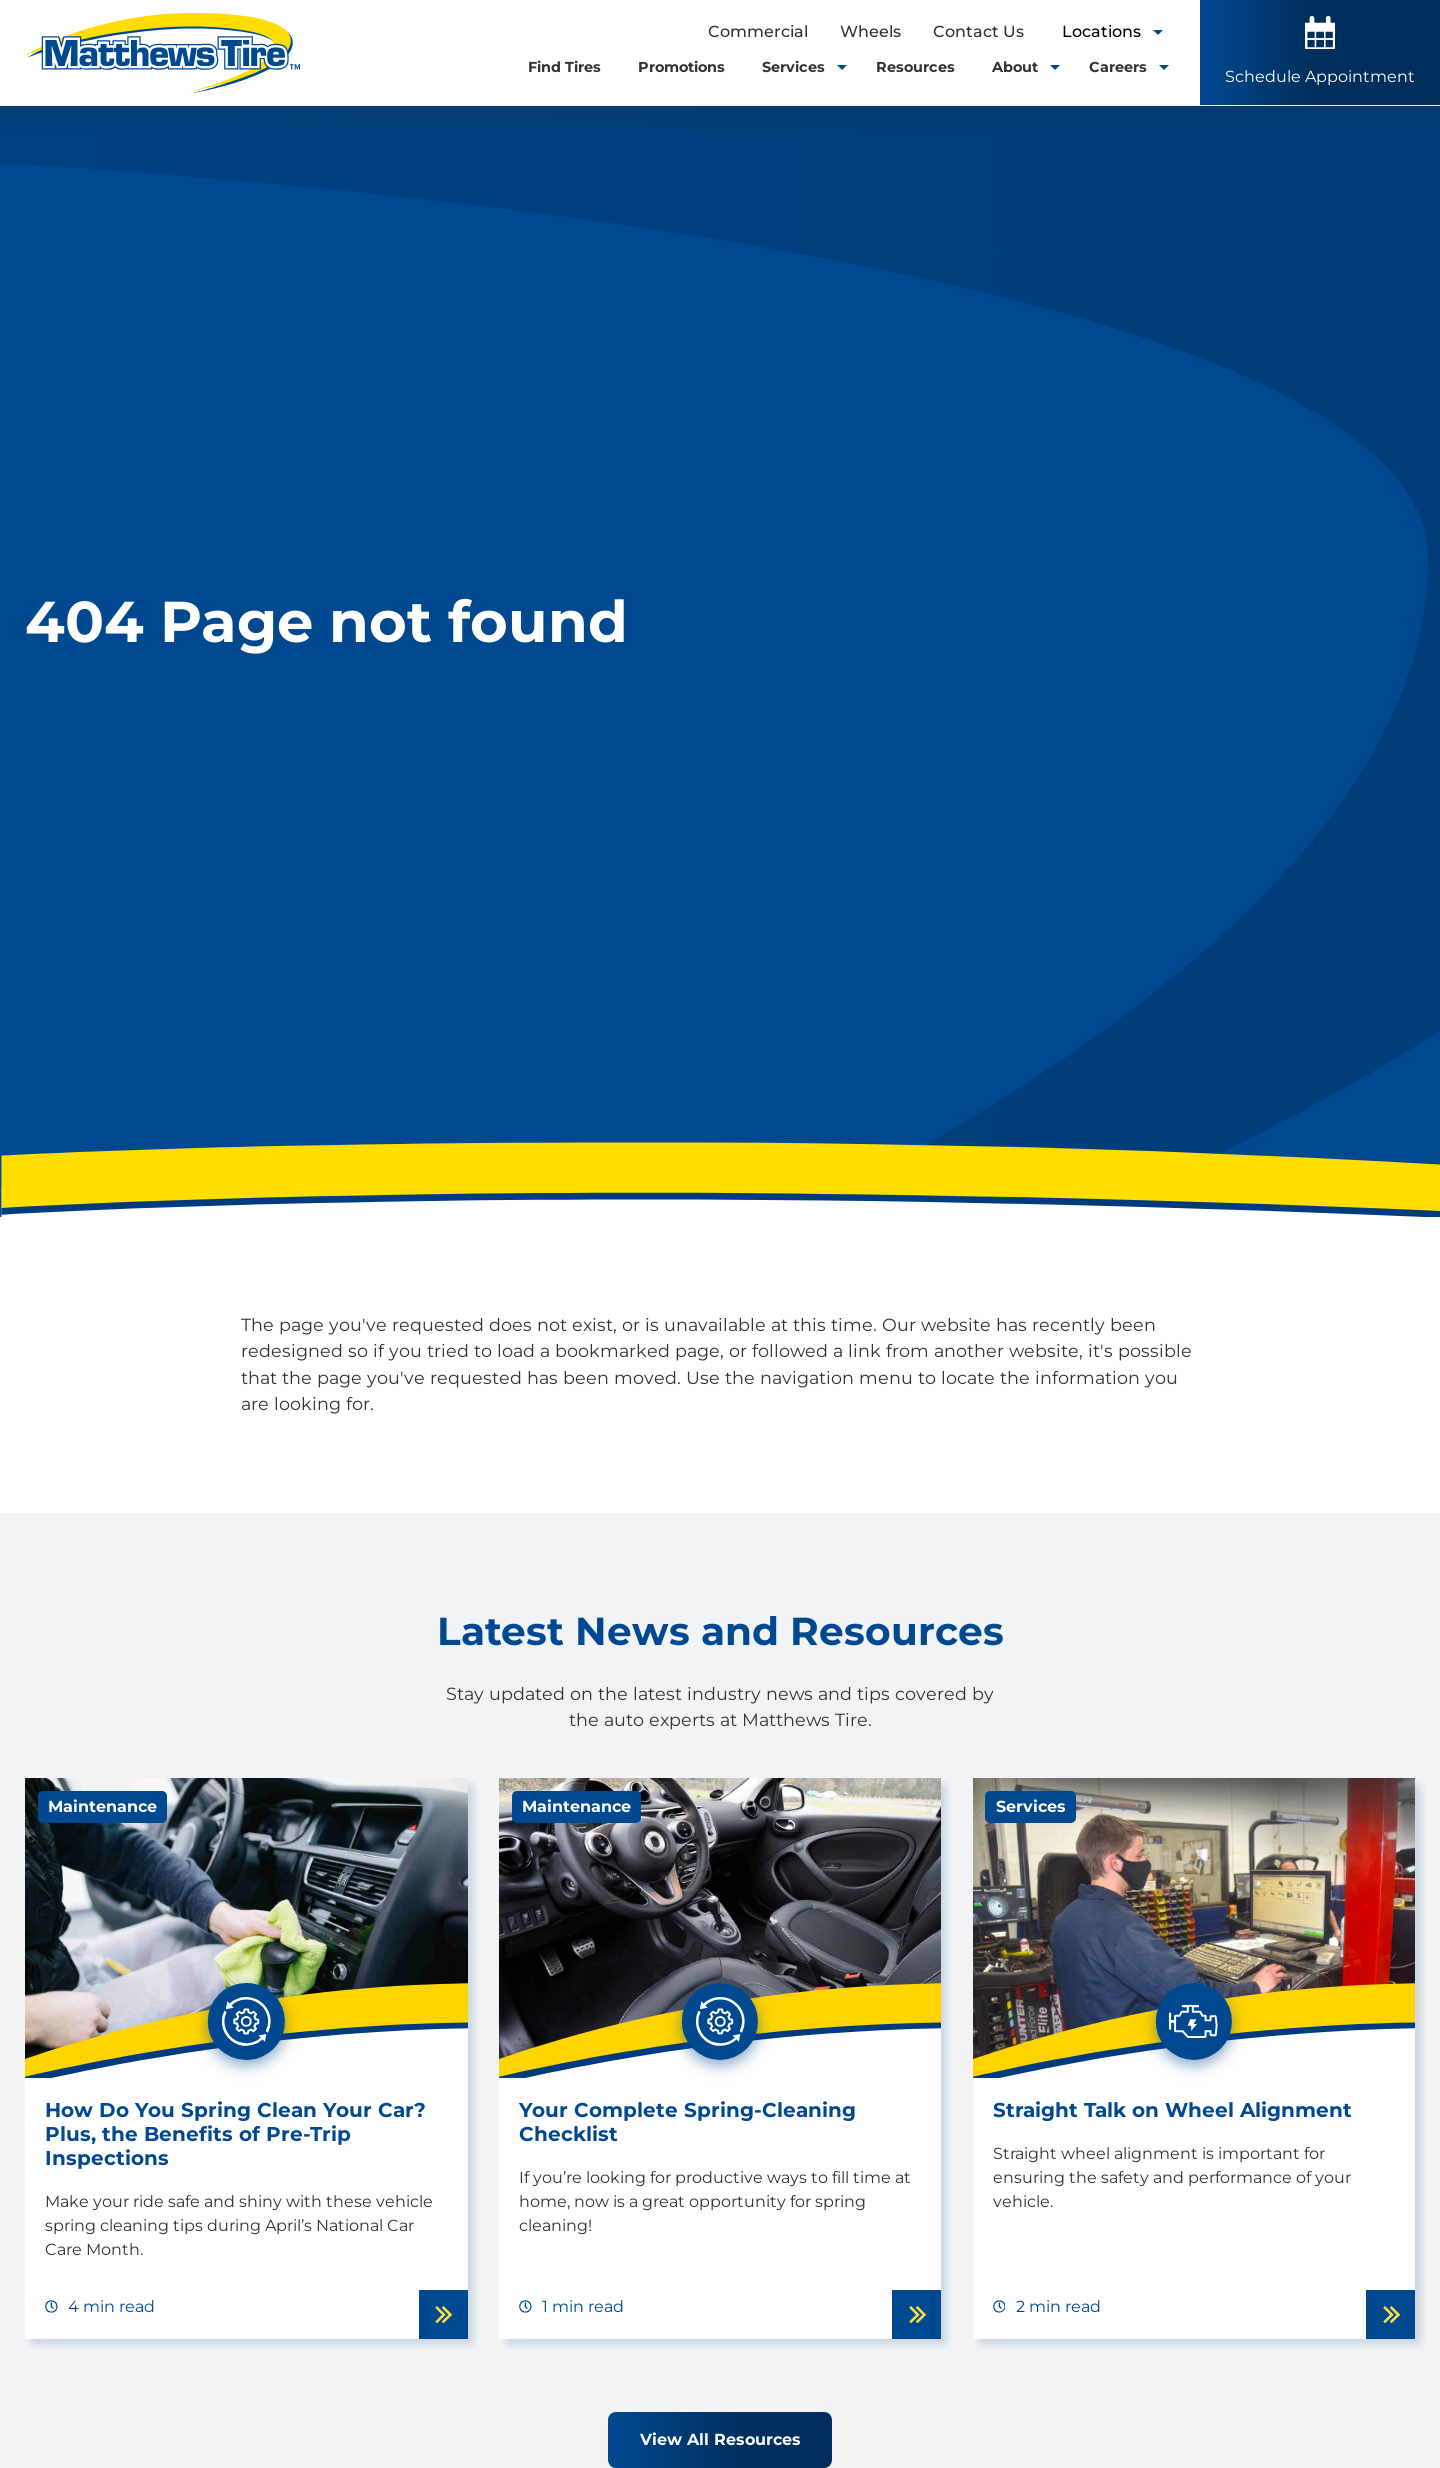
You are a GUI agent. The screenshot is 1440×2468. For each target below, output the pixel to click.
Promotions (681, 67)
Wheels (870, 31)
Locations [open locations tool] (1111, 31)
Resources (915, 67)
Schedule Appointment (1320, 51)
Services (800, 67)
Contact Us (978, 31)
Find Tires (564, 67)
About (1022, 67)
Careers (1125, 67)
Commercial (758, 31)
